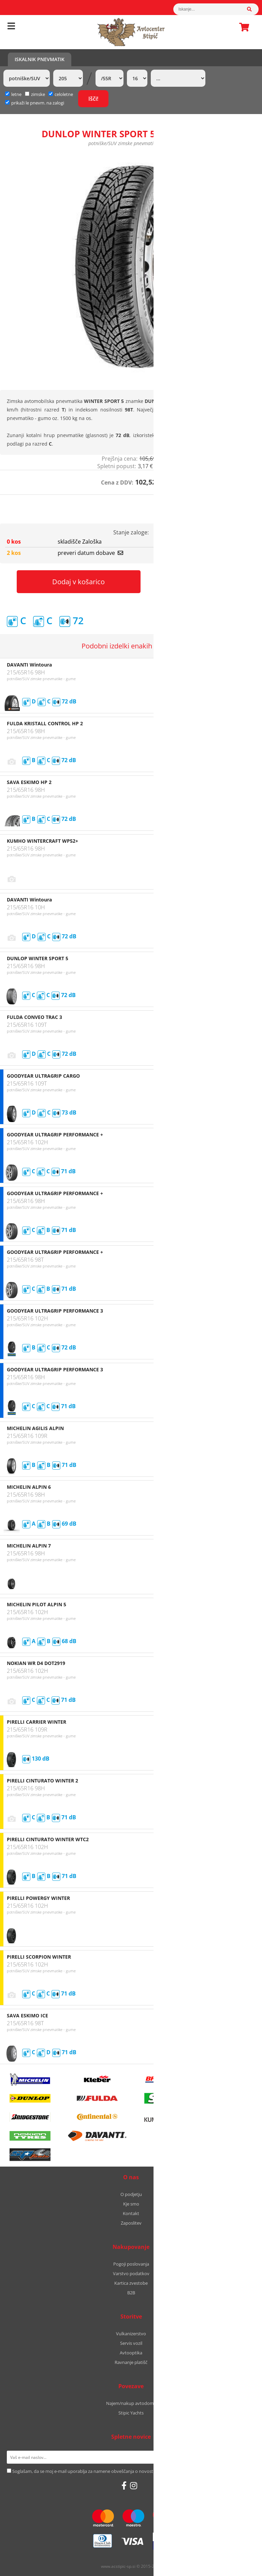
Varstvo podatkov (131, 2273)
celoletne (60, 94)
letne (13, 94)
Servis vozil (131, 2343)
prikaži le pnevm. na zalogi (37, 103)
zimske (35, 94)
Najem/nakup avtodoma (131, 2403)
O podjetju (131, 2194)
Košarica (242, 27)
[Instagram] (133, 2485)
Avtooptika (131, 2353)
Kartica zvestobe (131, 2283)
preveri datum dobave (90, 553)
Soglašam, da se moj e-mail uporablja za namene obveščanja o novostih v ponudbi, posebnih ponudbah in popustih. (130, 2471)
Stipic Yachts (131, 2413)
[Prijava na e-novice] (246, 2457)
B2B (131, 2293)
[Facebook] (124, 2485)
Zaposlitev (131, 2223)
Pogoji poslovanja (131, 2264)
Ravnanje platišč (131, 2362)
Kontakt (131, 2213)
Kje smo (131, 2204)
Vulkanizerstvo (131, 2333)
